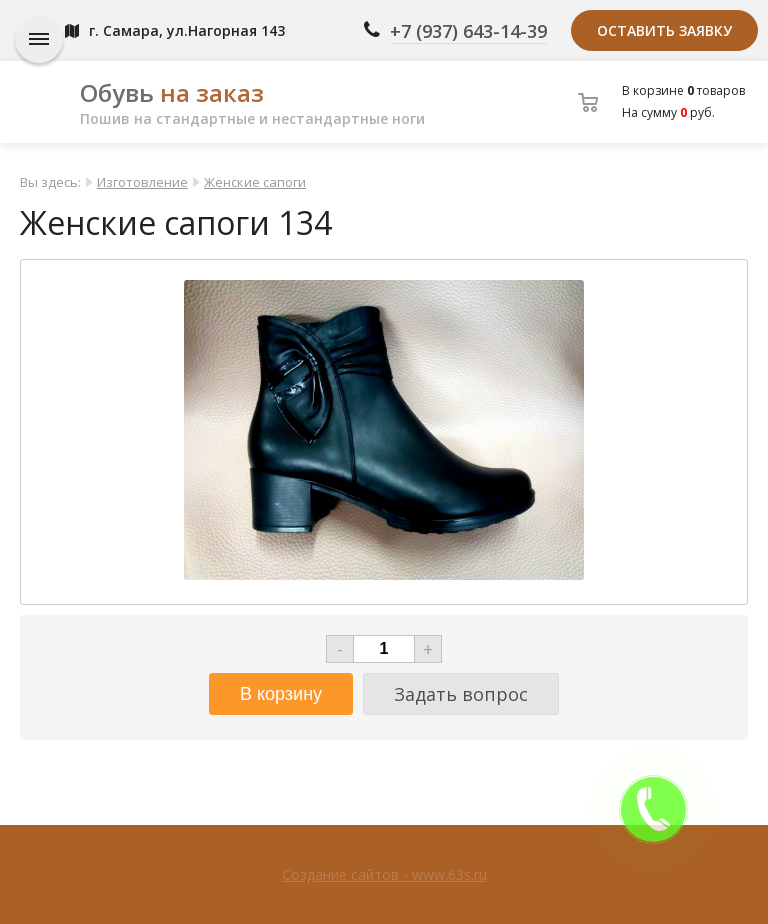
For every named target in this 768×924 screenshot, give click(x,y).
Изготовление (142, 182)
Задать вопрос (461, 694)
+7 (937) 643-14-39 (468, 31)
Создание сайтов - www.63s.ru (384, 874)
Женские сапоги (255, 182)
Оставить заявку (664, 30)
